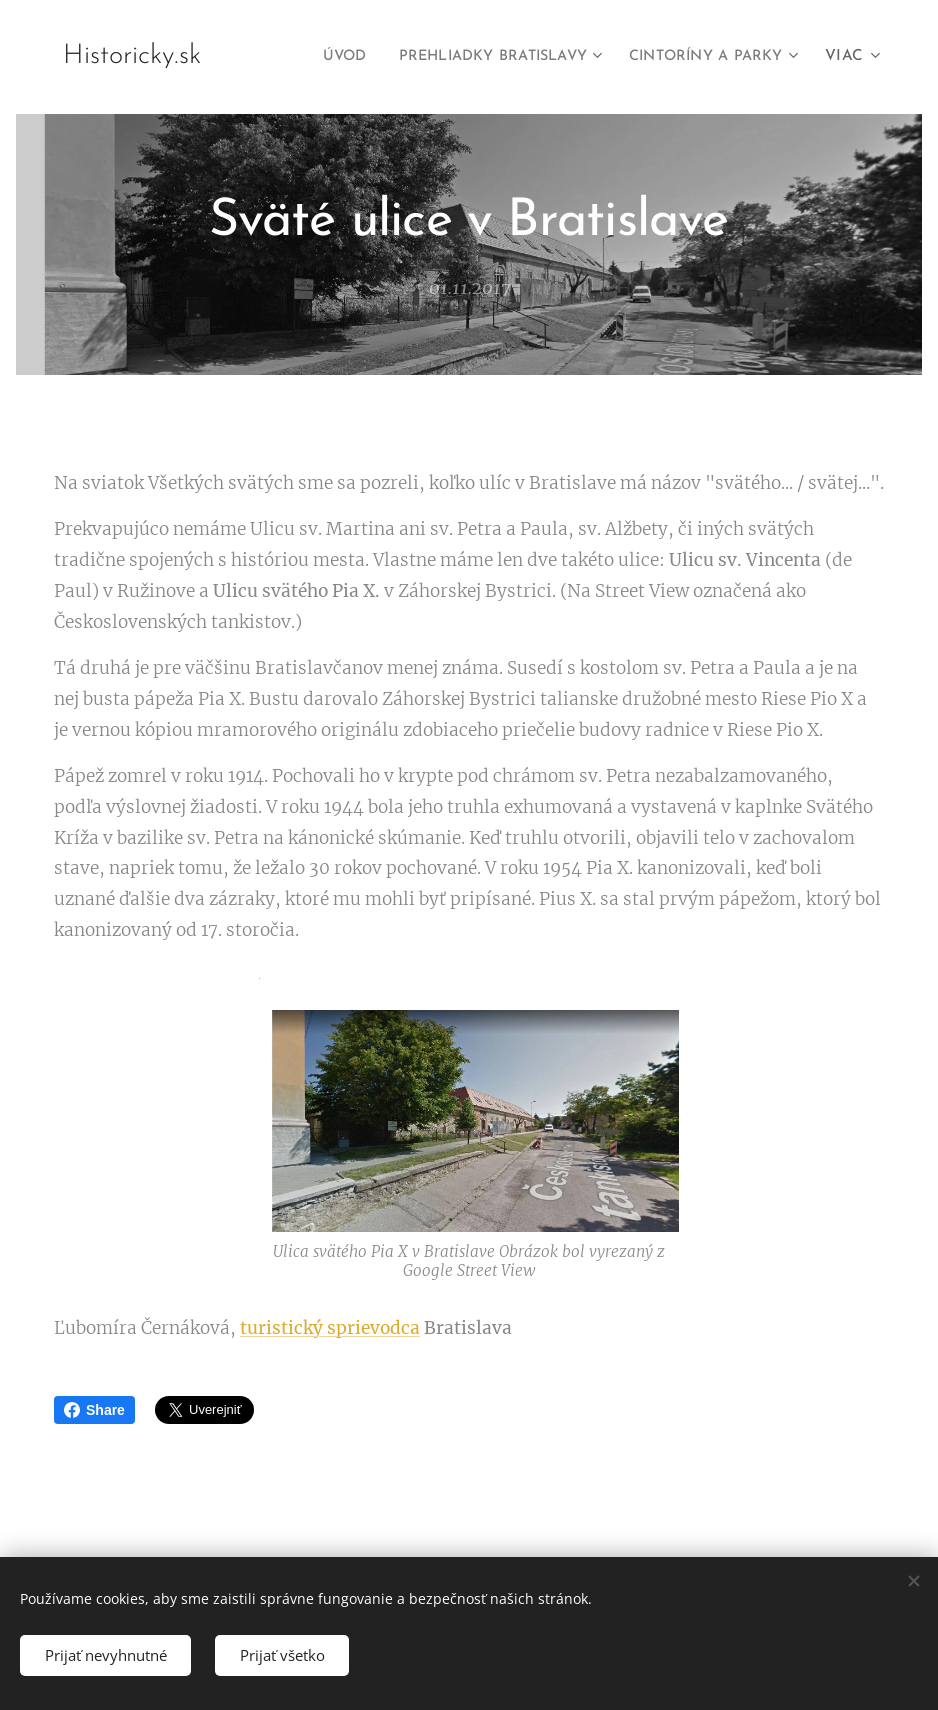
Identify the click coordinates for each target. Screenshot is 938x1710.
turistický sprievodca (330, 1328)
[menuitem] (307, 57)
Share (94, 1410)
